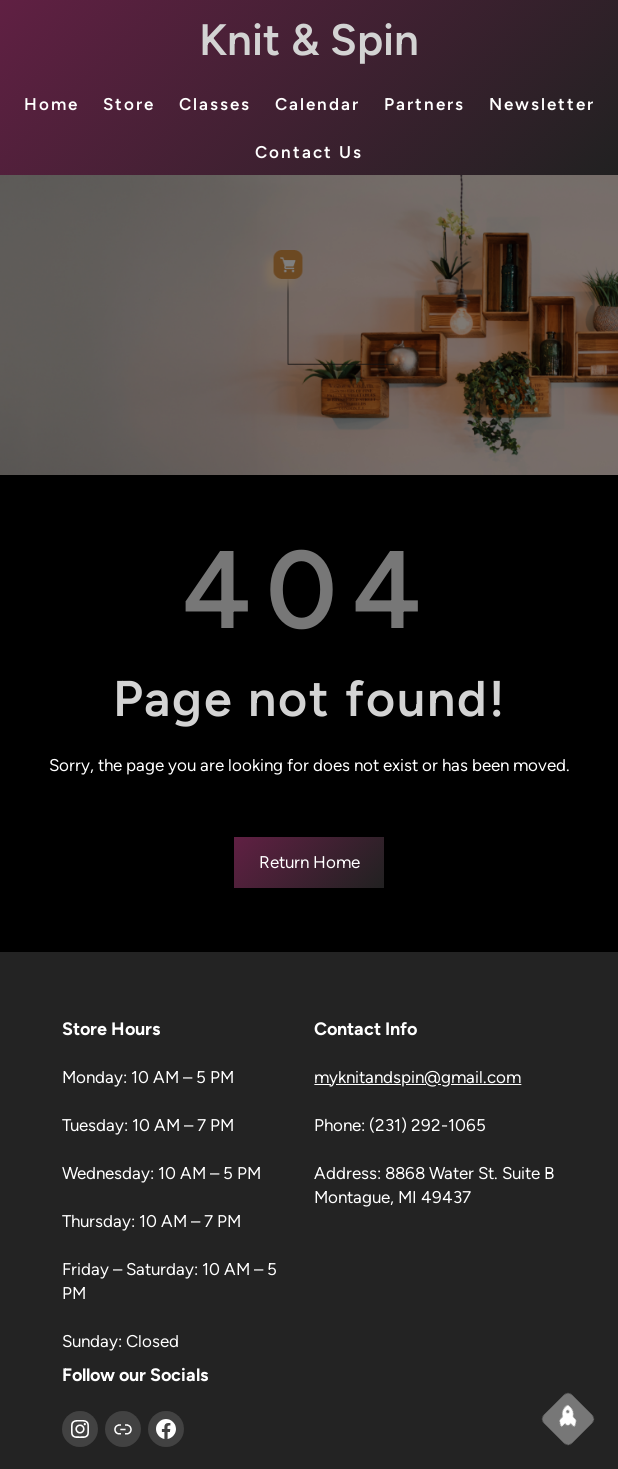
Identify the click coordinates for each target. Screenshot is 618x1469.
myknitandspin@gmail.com (417, 1077)
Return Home (309, 862)
